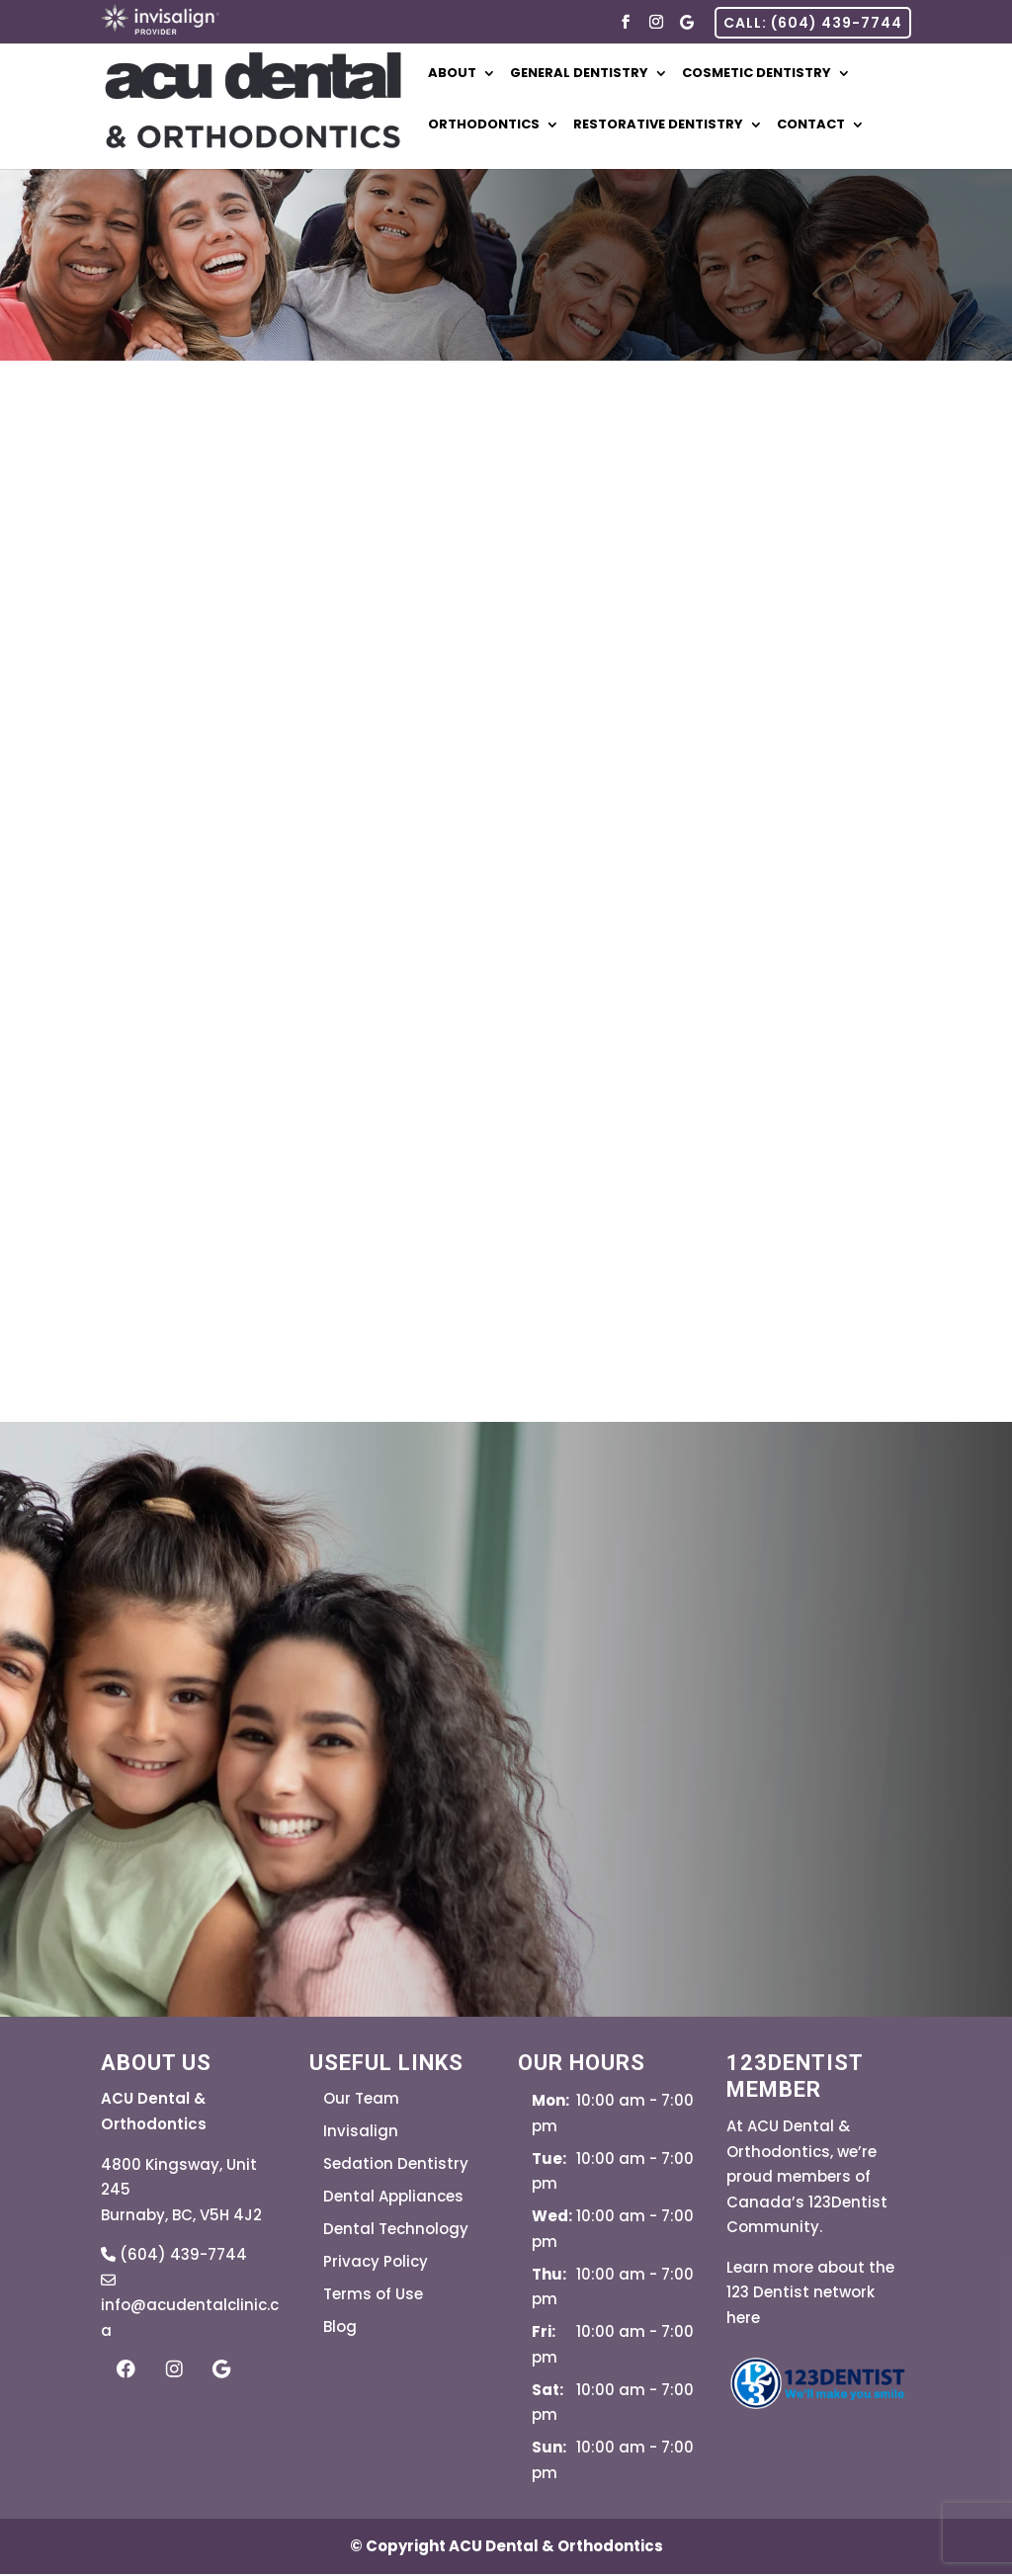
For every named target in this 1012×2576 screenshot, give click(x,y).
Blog (340, 2329)
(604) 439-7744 (174, 2257)
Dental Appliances (393, 2199)
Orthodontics (502, 126)
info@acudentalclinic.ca (190, 2307)
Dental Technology (395, 2231)
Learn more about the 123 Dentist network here (810, 2294)
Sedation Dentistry (395, 2166)
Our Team (361, 2101)
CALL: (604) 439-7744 (812, 23)
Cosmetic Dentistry (775, 75)
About (471, 75)
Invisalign (360, 2133)
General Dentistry (598, 75)
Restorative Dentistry (677, 126)
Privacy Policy (375, 2264)
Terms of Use (373, 2296)
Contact (830, 126)
